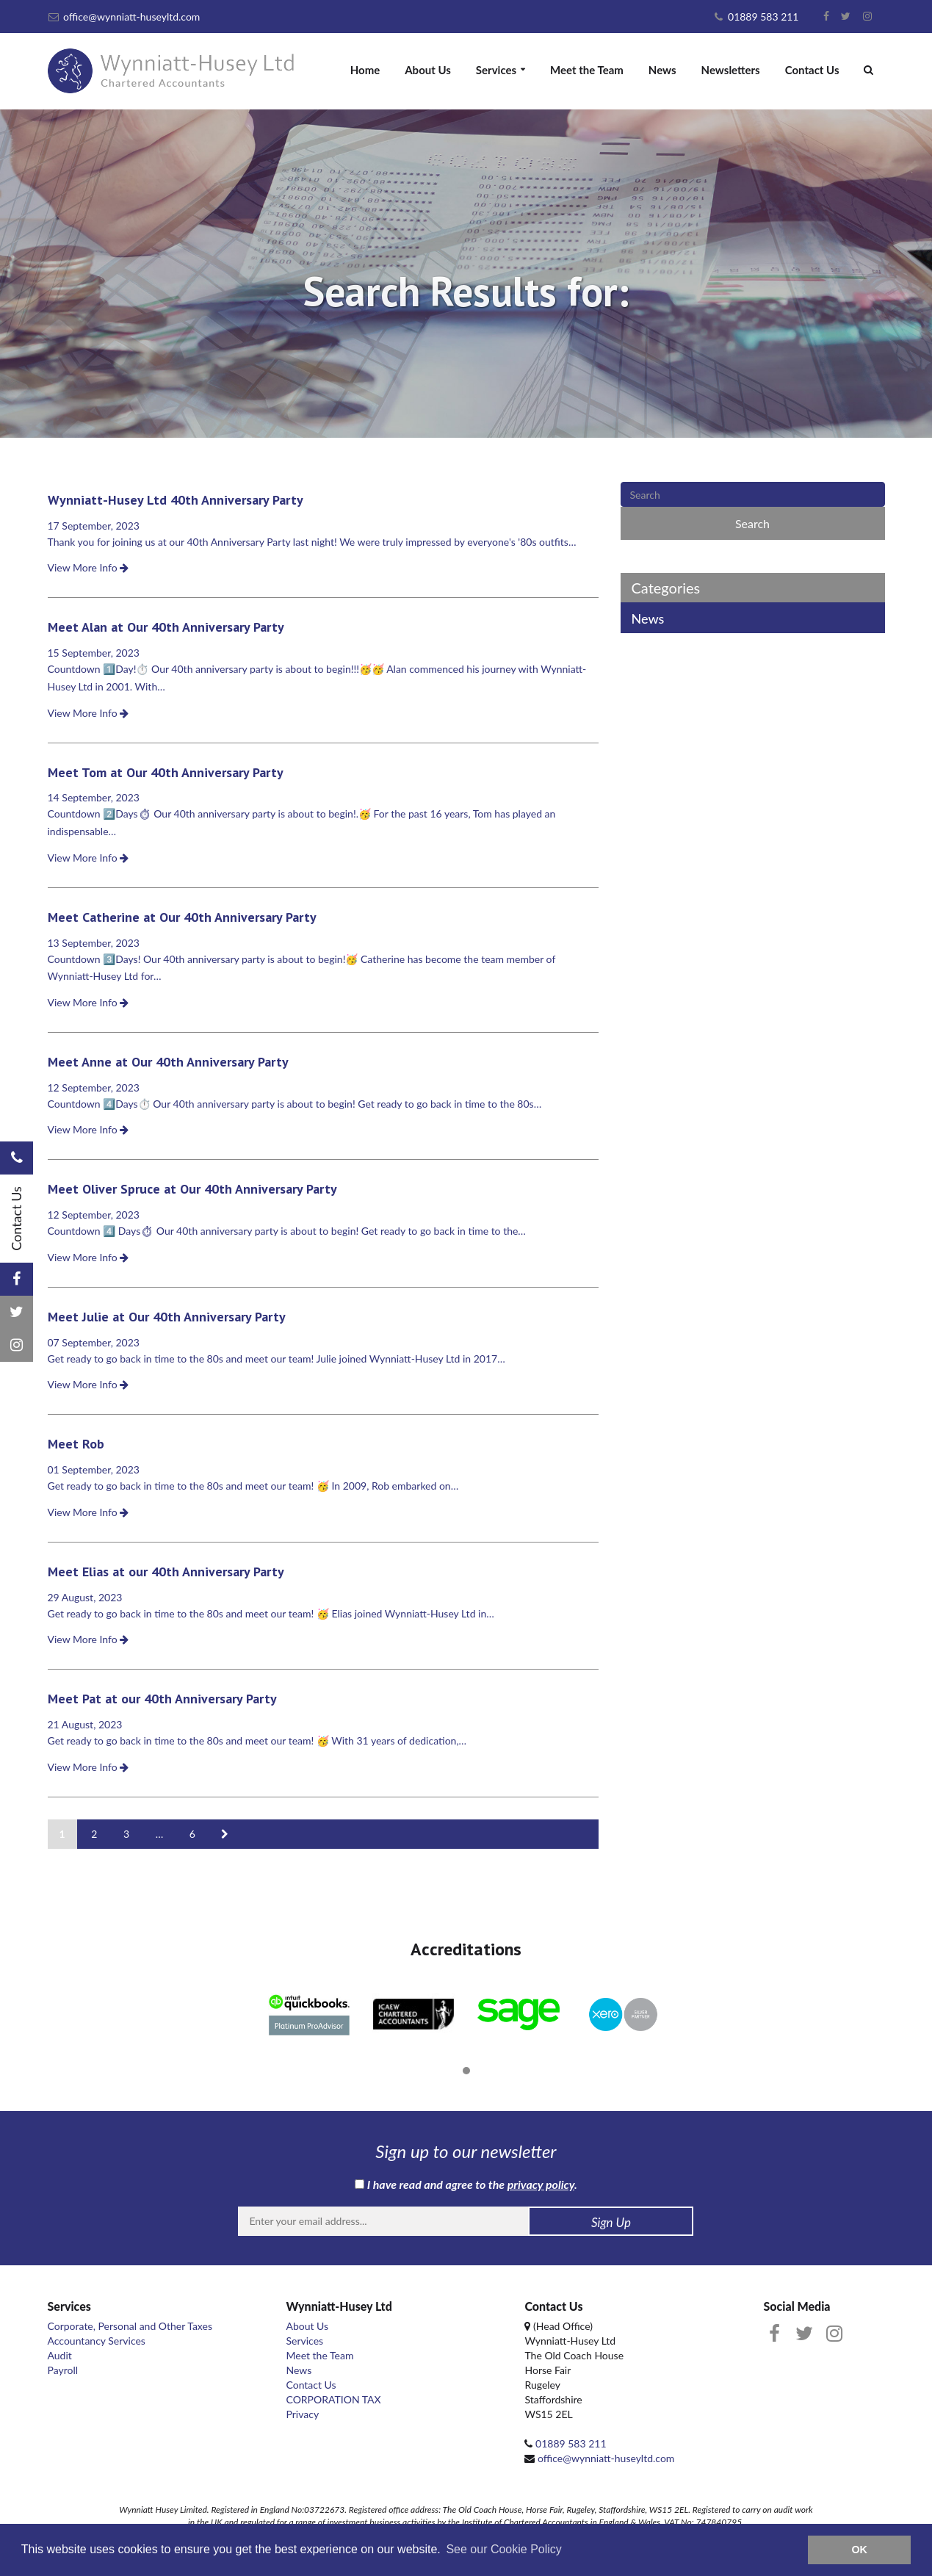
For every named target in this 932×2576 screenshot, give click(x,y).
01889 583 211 (756, 16)
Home (365, 69)
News (662, 69)
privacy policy (540, 2184)
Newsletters (730, 69)
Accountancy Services (96, 2340)
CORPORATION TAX (333, 2399)
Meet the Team (587, 69)
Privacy (302, 2414)
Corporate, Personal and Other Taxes (130, 2326)
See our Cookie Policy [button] (503, 2549)
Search (752, 523)
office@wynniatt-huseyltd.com (124, 16)
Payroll (63, 2370)
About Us (428, 69)
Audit (60, 2355)
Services (496, 69)
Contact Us (812, 69)
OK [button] (859, 2549)
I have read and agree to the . (466, 2184)
